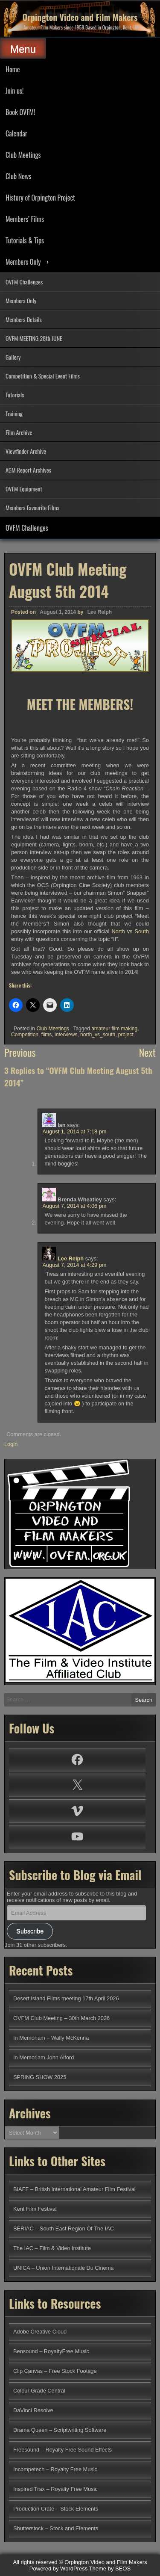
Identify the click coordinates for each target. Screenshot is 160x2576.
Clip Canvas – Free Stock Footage (55, 2371)
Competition (24, 1035)
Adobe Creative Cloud (40, 2331)
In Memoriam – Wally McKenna (51, 2038)
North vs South (130, 931)
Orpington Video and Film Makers (80, 17)
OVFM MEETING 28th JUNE (34, 338)
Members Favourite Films (32, 507)
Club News (18, 176)
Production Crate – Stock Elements (55, 2508)
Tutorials (15, 394)
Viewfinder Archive (26, 451)
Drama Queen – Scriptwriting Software (59, 2430)
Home (13, 69)
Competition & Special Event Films (43, 375)
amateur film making (114, 1029)
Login (10, 1444)
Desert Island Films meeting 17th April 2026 (66, 1998)
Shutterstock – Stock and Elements (55, 2528)
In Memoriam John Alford (43, 2057)
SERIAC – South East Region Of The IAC (63, 2228)
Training (14, 413)
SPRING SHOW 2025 (39, 2077)
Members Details (24, 319)
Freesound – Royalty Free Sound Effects (62, 2449)
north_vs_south (97, 1035)
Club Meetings (23, 155)
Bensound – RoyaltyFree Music (51, 2351)
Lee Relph (99, 612)
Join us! (14, 91)
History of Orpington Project (40, 197)
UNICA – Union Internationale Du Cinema (63, 2268)
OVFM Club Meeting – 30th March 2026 (61, 2018)
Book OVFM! (20, 112)
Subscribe (30, 1931)
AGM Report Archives (28, 469)
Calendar (16, 133)
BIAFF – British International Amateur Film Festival (74, 2189)
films (46, 1035)
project (126, 1035)
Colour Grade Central (39, 2390)
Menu (23, 49)
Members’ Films (25, 219)
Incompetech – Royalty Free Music (55, 2469)
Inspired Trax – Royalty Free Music (55, 2489)
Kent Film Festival (35, 2209)
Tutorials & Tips (25, 240)
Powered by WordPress (58, 2568)
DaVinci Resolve (33, 2410)
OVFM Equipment (24, 488)
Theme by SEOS (110, 2568)
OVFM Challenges (24, 281)
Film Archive (19, 432)
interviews (66, 1035)
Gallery (13, 356)
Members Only (23, 262)
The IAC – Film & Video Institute (52, 2248)
